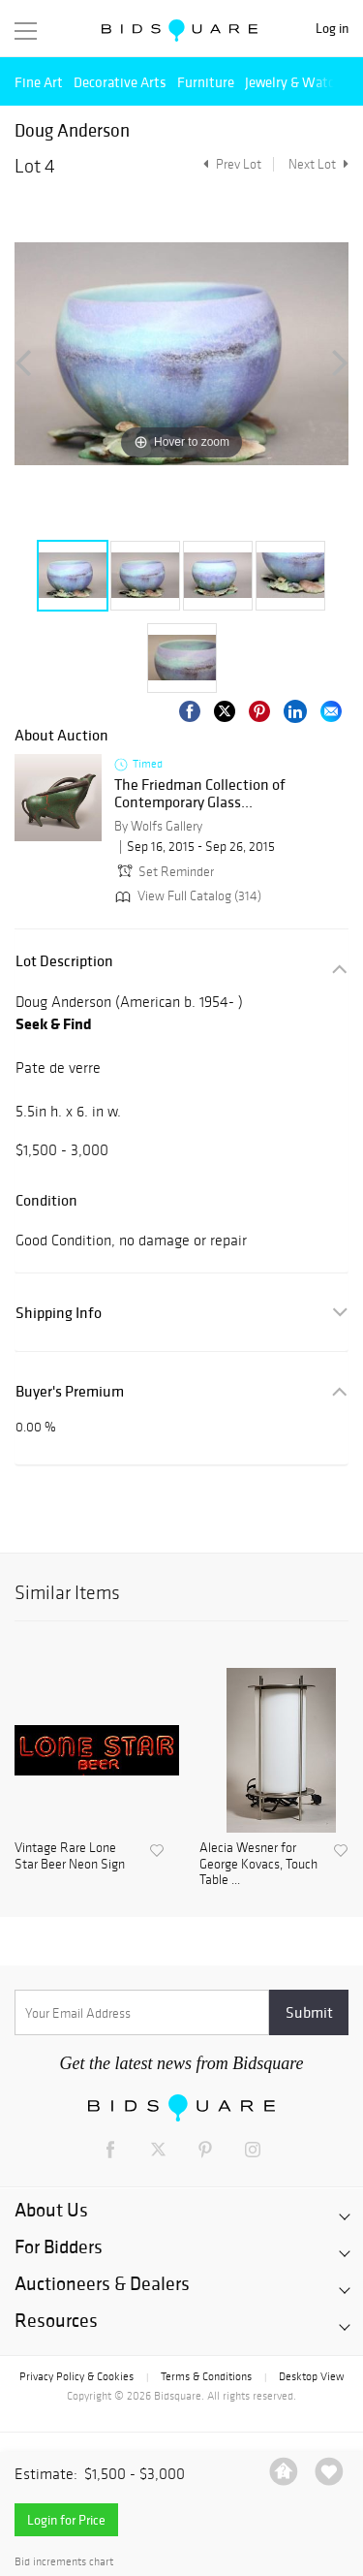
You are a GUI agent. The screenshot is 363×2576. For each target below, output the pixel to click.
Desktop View (311, 2376)
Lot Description (64, 961)
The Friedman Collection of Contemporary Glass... (200, 793)
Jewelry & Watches (300, 82)
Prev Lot (229, 164)
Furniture (205, 82)
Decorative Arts (120, 82)
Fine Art (39, 82)
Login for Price (66, 2520)
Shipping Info (58, 1313)
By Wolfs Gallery (158, 826)
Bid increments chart (64, 2562)
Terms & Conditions (206, 2376)
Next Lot (318, 164)
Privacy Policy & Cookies (76, 2376)
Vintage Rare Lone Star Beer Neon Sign (70, 1856)
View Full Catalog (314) (186, 896)
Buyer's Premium (69, 1391)
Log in (332, 28)
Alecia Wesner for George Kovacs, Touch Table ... (258, 1864)
